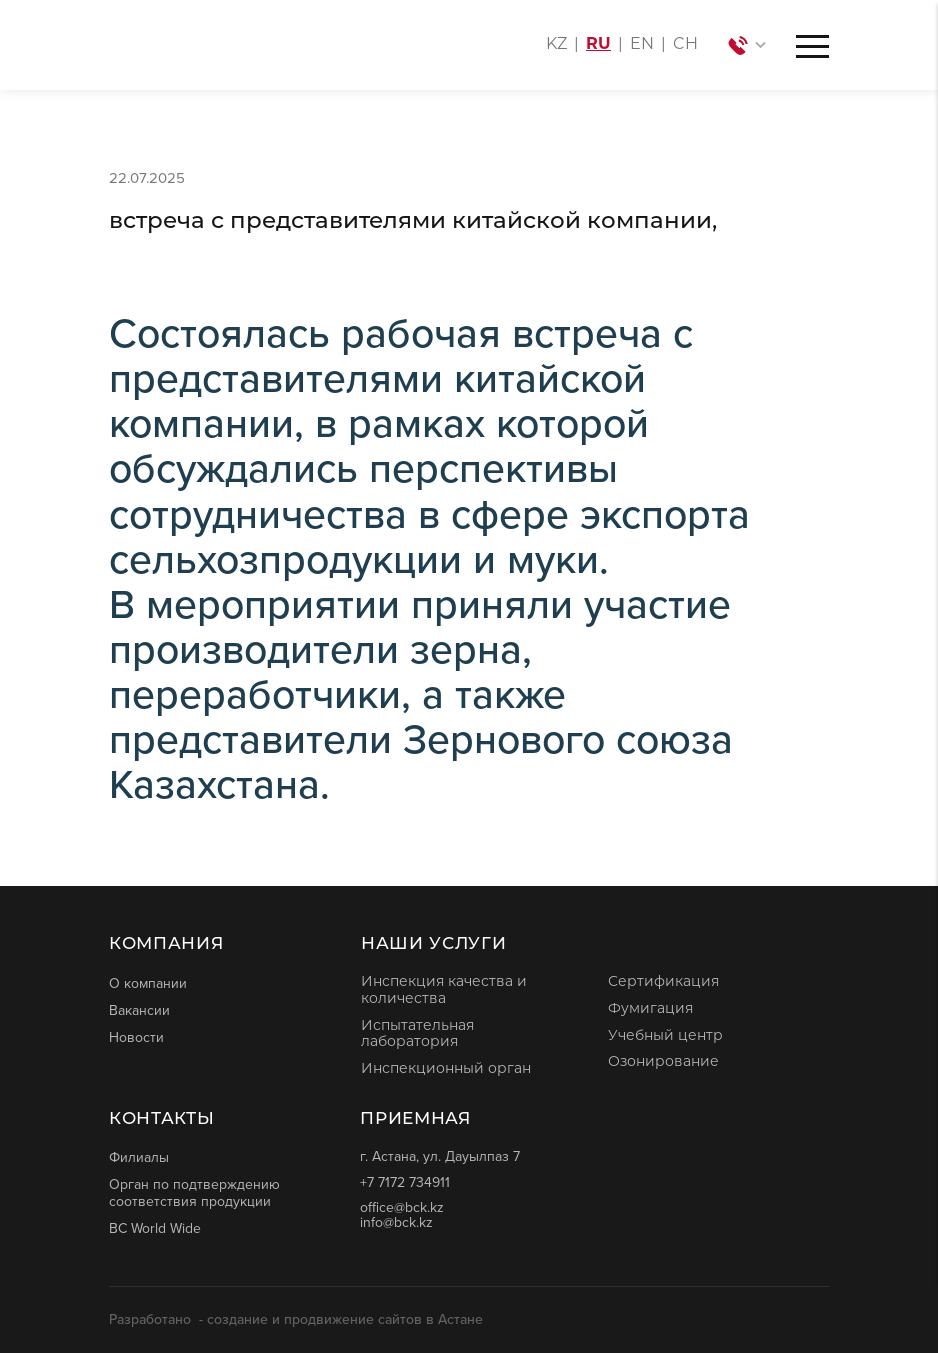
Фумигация (650, 1009)
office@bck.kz (402, 1207)
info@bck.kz (396, 1222)
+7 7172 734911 (405, 1182)
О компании (148, 983)
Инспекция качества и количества (444, 991)
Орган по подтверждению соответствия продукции (194, 1192)
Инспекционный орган (446, 1069)
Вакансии (139, 1010)
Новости (136, 1037)
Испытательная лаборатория (417, 1035)
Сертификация (663, 982)
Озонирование (663, 1062)
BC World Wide (155, 1228)
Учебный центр (665, 1036)
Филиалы (139, 1157)
